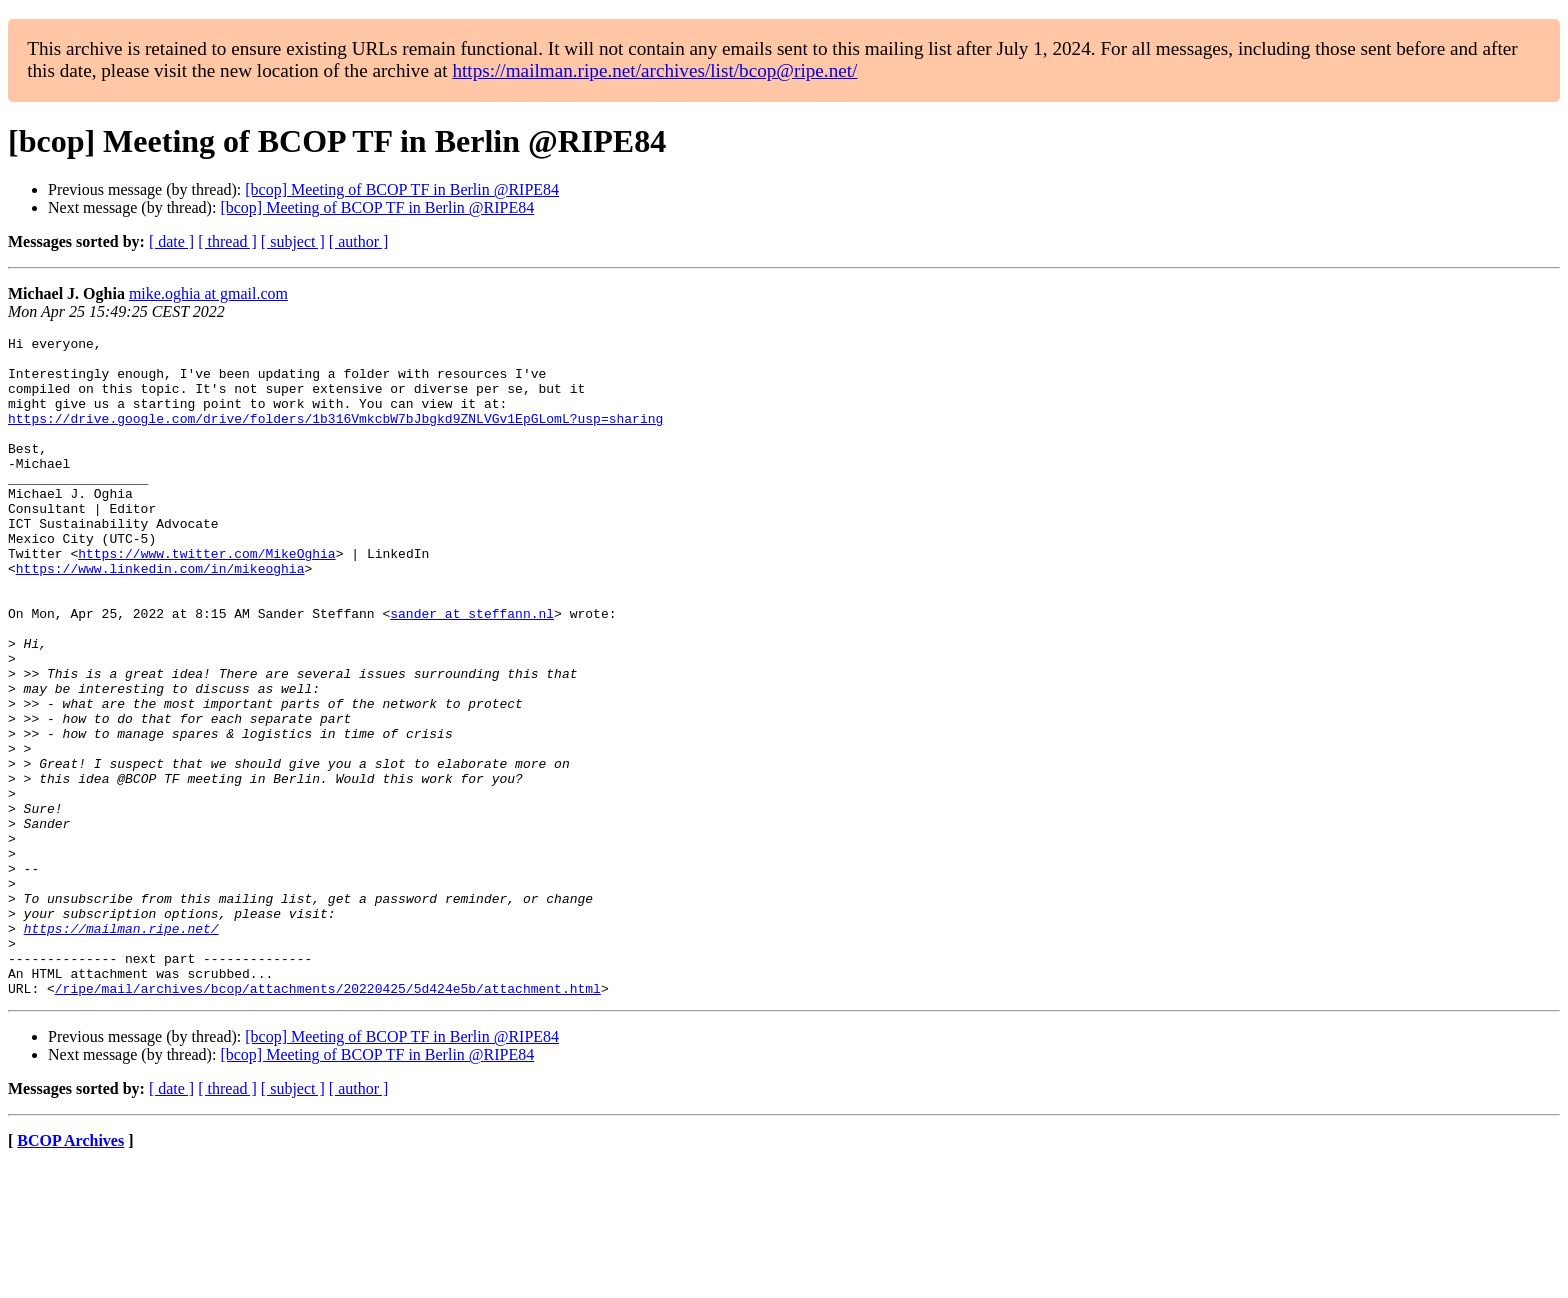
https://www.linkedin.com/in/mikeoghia (160, 616)
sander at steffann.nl (472, 670)
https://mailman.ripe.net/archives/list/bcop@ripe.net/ (654, 70)
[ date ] (171, 241)
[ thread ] (227, 241)
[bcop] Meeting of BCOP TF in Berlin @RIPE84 (402, 189)
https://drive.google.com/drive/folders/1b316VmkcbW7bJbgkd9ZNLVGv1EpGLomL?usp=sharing (335, 436)
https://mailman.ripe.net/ (121, 1048)
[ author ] (359, 241)
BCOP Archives (70, 1272)
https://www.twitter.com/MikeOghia (206, 598)
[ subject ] (293, 241)
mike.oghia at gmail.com (208, 293)
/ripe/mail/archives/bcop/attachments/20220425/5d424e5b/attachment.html (328, 1120)
